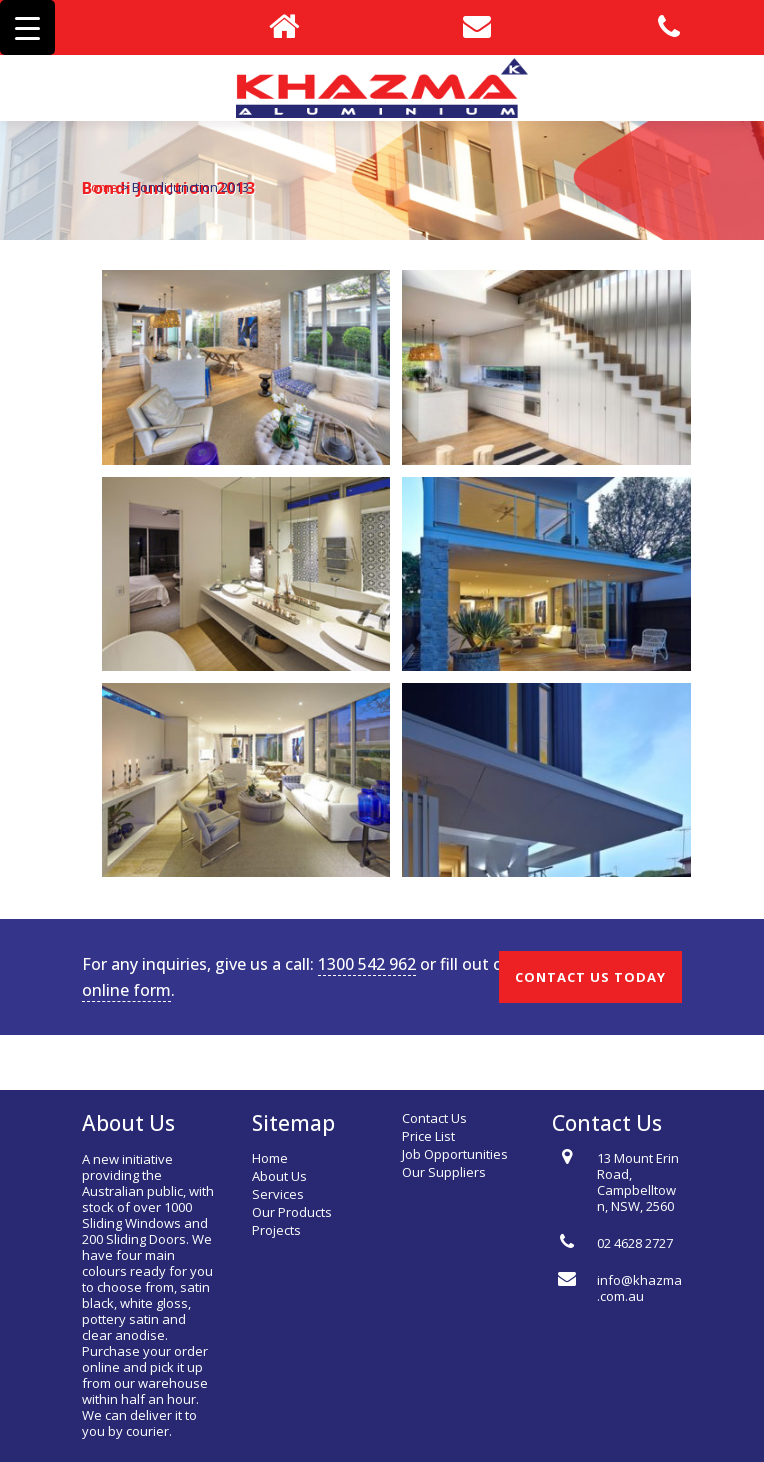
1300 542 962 (367, 964)
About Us (279, 1176)
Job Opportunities (455, 1154)
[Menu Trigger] (27, 27)
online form (126, 990)
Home (100, 187)
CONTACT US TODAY (590, 977)
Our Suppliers (444, 1172)
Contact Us (434, 1118)
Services (278, 1194)
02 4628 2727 (635, 1243)
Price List (428, 1136)
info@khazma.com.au (639, 1288)
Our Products (292, 1212)
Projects (276, 1230)
